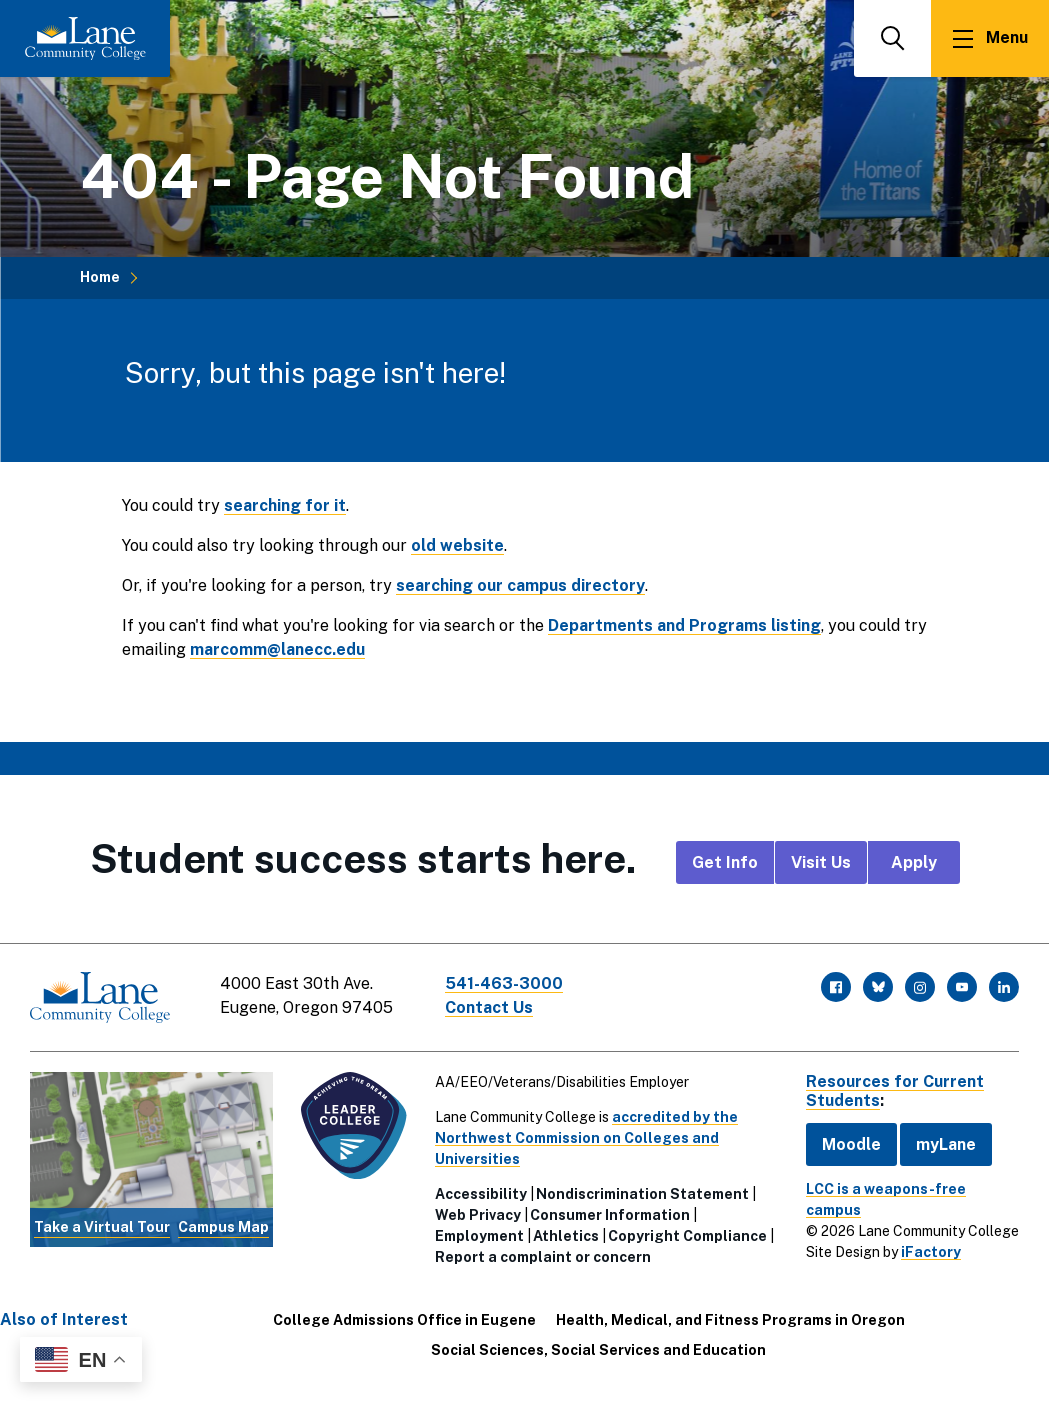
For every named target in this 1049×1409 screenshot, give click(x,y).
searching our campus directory (520, 585)
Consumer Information (610, 1215)
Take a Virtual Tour (102, 1227)
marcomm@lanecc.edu (277, 649)
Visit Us (821, 862)
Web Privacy (478, 1215)
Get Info (725, 862)
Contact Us (489, 1007)
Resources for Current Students (895, 1091)
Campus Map (223, 1227)
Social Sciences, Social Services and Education (598, 1350)
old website (457, 545)
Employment (479, 1236)
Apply (914, 862)
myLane (946, 1144)
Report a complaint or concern (543, 1257)
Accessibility (481, 1194)
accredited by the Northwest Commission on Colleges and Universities (586, 1138)
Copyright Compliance (687, 1236)
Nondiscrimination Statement (642, 1194)
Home (100, 277)
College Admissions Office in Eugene (404, 1320)
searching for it (285, 505)
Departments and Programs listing (684, 625)
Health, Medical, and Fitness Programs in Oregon (730, 1320)
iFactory (931, 1252)
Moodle (851, 1144)
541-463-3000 (504, 983)
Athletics (566, 1236)
